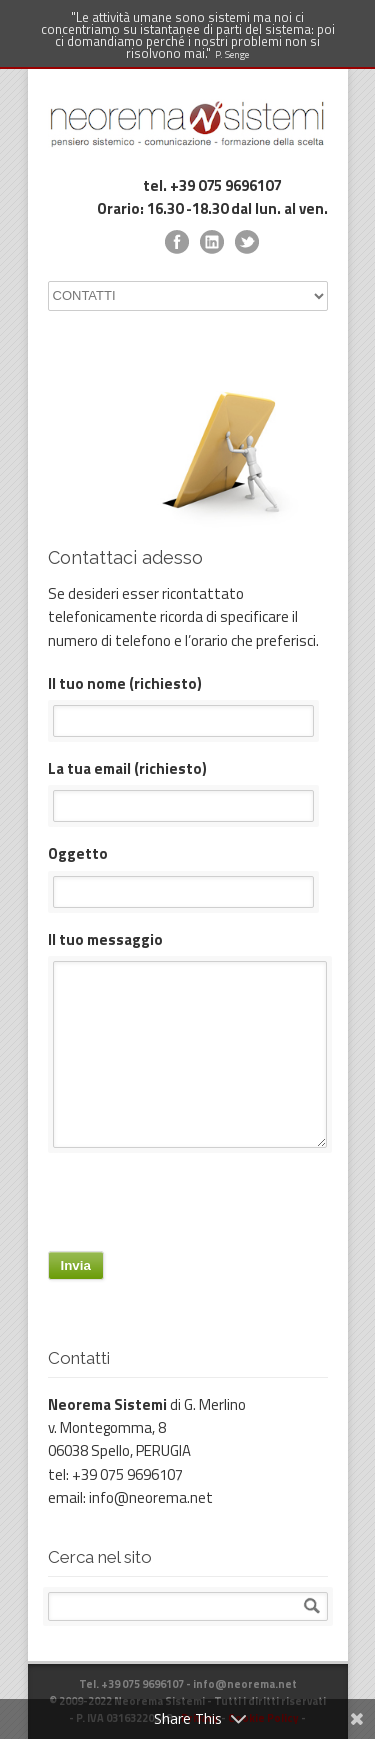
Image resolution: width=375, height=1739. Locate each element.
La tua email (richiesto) (188, 789)
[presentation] (200, 1207)
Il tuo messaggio (188, 1038)
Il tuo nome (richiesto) (188, 704)
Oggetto (188, 874)
